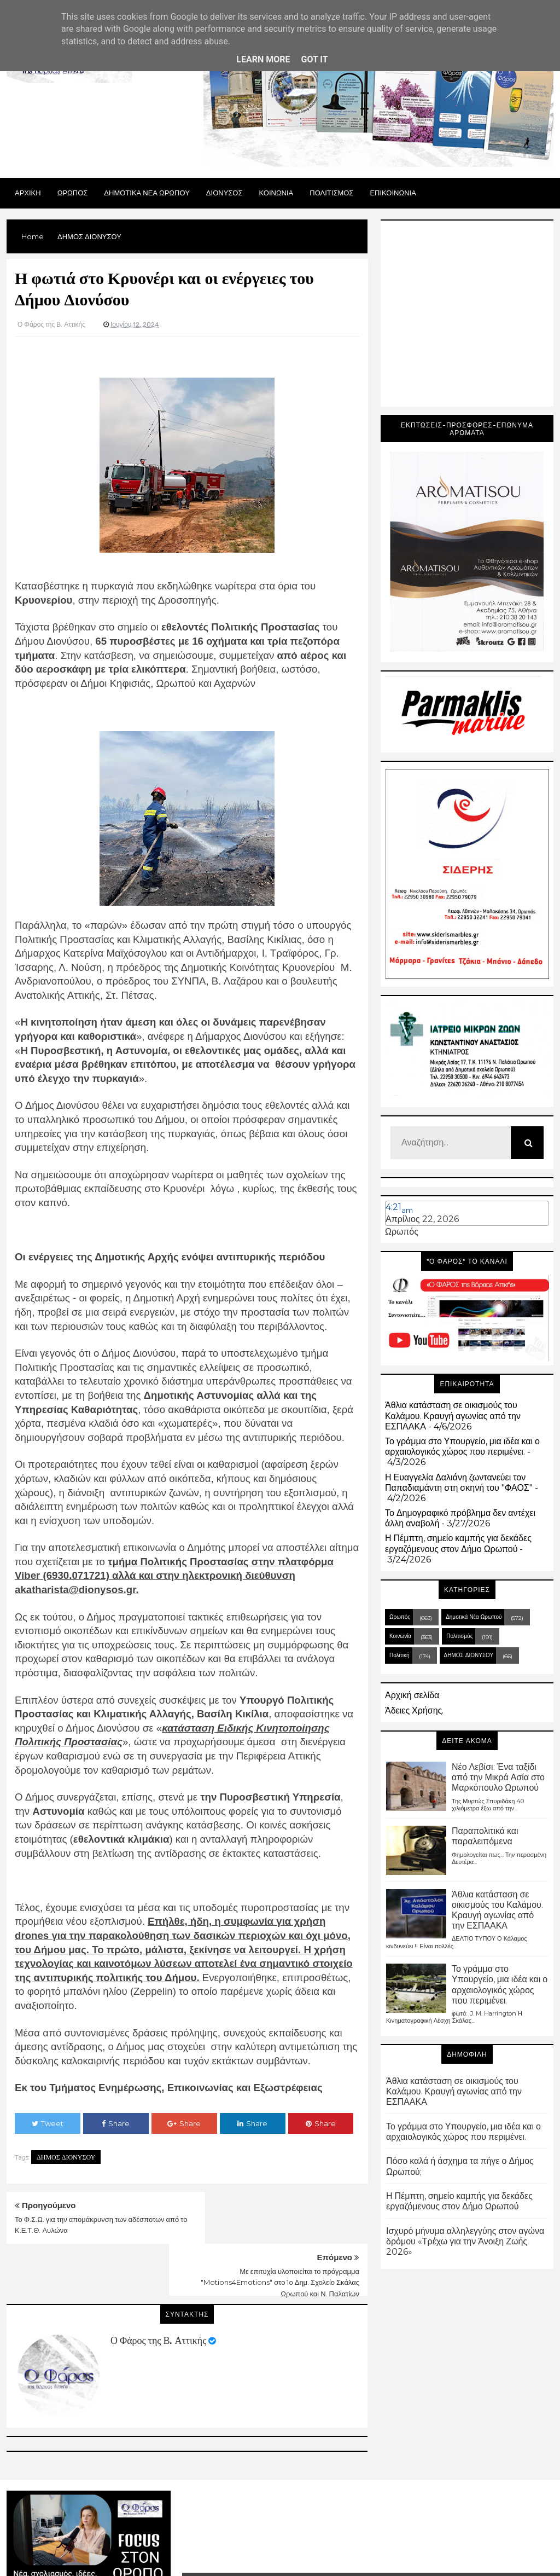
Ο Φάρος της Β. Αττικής (158, 2289)
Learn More (263, 59)
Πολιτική (399, 1655)
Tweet (47, 2123)
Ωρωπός (401, 1231)
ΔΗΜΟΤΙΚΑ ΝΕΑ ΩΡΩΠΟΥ (147, 192)
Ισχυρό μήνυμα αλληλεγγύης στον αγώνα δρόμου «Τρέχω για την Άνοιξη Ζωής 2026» (465, 2241)
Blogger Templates (323, 2554)
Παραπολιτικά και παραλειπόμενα (485, 1836)
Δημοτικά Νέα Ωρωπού (473, 1616)
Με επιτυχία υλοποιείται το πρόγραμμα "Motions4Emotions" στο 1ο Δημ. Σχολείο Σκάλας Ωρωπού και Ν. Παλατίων (280, 2231)
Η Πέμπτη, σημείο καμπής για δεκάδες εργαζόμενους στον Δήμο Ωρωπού (458, 1543)
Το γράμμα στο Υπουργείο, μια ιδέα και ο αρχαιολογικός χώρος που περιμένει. (462, 1446)
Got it (314, 59)
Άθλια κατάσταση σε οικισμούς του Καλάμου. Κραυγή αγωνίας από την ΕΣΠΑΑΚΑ (453, 1415)
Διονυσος (224, 192)
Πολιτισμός (459, 1636)
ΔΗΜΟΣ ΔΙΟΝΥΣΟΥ (66, 2157)
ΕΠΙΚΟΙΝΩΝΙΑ (393, 192)
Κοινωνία (400, 1636)
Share (116, 2123)
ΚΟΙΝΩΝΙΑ (276, 192)
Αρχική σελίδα (412, 1695)
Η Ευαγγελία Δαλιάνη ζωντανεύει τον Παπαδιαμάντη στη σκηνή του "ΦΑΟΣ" (459, 1482)
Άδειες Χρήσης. (414, 1710)
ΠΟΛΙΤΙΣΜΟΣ (331, 192)
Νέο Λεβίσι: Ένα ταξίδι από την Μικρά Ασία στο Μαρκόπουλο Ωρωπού (498, 1777)
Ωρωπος (72, 192)
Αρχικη (28, 192)
